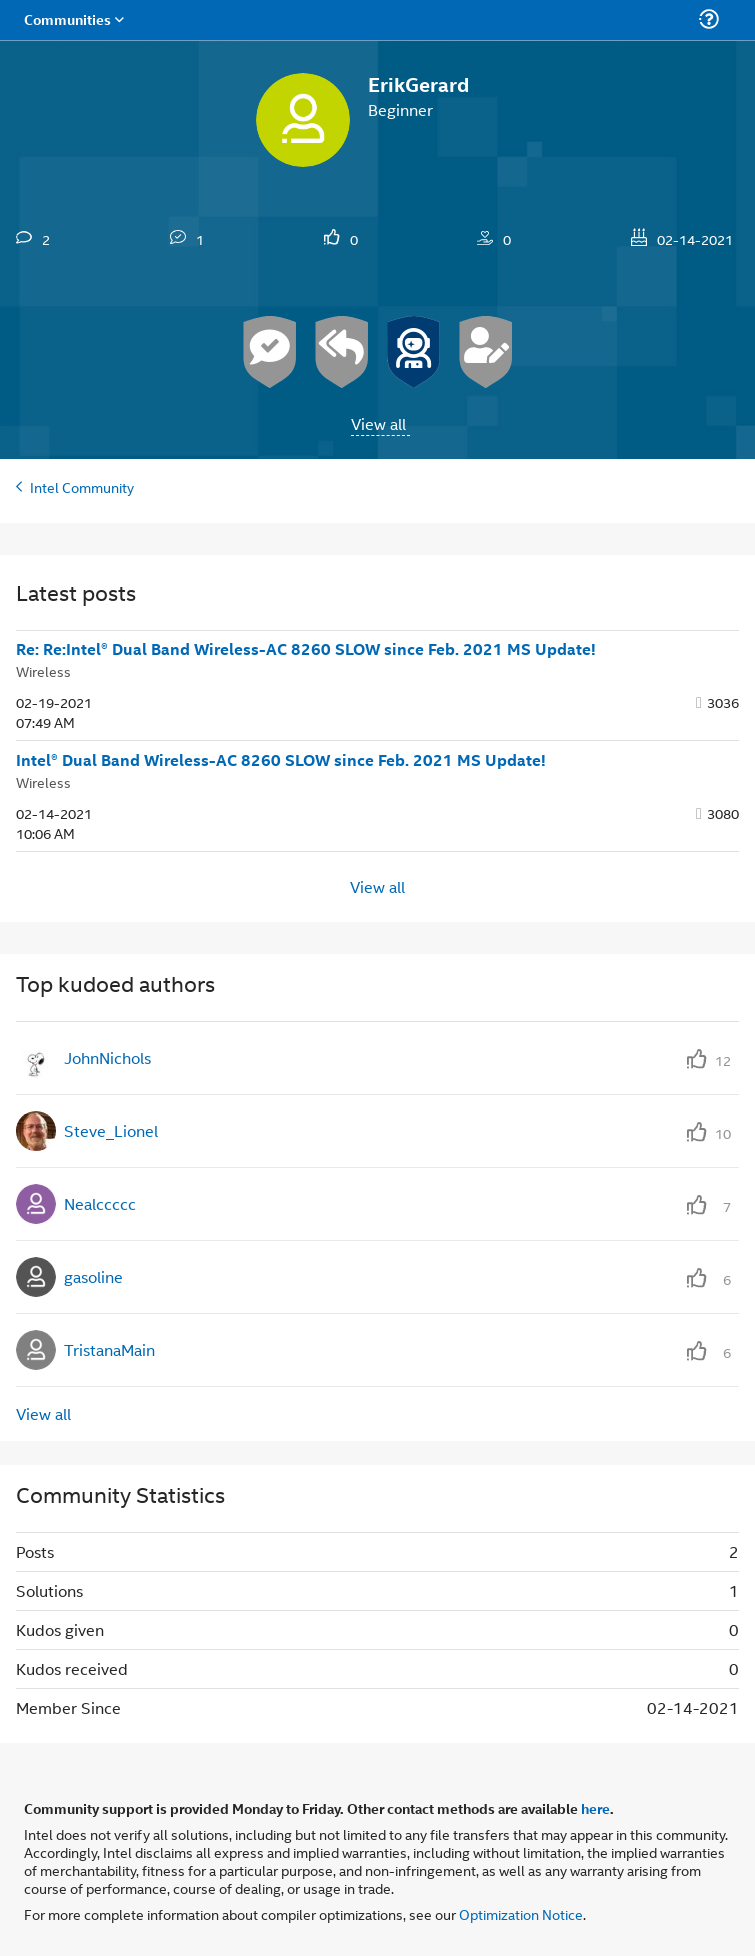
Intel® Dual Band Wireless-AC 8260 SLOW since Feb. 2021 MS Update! (281, 760)
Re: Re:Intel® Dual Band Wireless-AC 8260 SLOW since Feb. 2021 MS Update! (306, 649)
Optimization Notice (521, 1913)
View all (378, 423)
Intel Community (82, 486)
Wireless (43, 670)
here (595, 1808)
